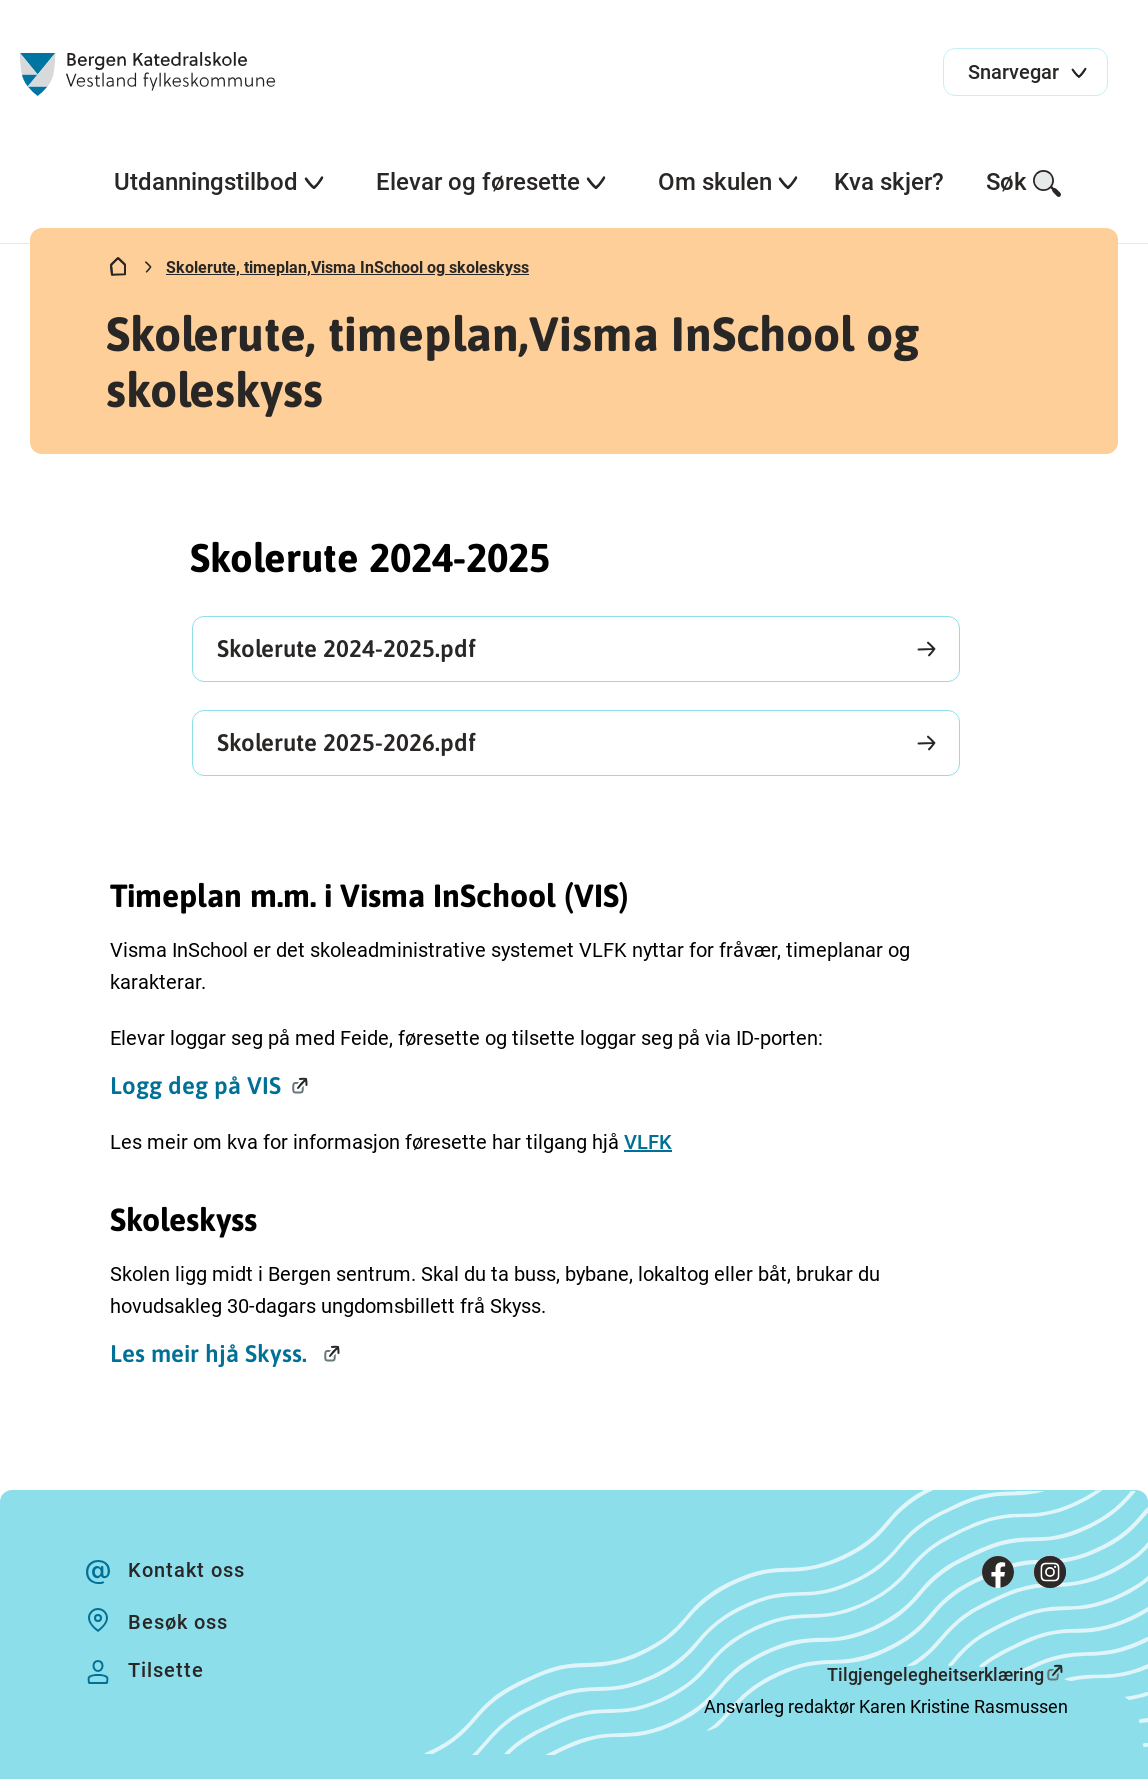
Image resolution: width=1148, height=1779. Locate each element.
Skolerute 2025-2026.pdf (346, 742)
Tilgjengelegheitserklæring (935, 1674)
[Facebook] (998, 1576)
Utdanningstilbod (220, 182)
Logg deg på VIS (195, 1085)
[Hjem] (118, 271)
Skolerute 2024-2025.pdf (346, 648)
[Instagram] (1050, 1576)
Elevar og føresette (492, 182)
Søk (1024, 183)
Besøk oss (178, 1622)
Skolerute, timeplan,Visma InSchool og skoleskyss (347, 267)
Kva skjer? (889, 182)
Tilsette (166, 1670)
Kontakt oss (186, 1570)
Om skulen (729, 182)
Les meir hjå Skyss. (211, 1353)
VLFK (648, 1142)
